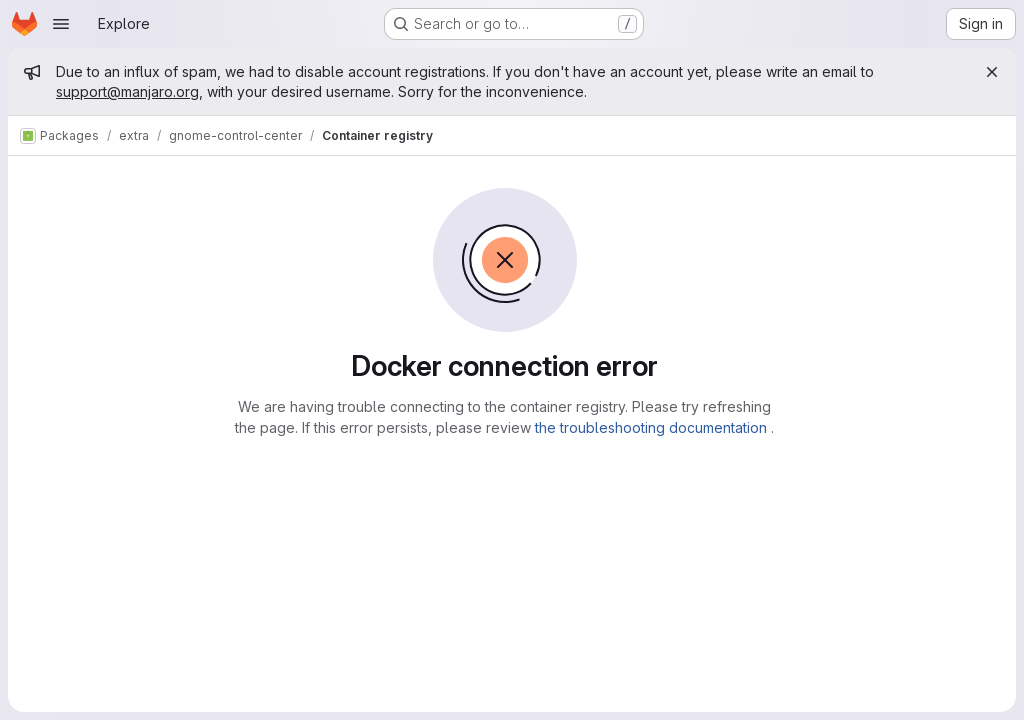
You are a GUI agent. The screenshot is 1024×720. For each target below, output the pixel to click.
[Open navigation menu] (61, 24)
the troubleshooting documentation (653, 427)
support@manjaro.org (127, 91)
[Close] (992, 72)
